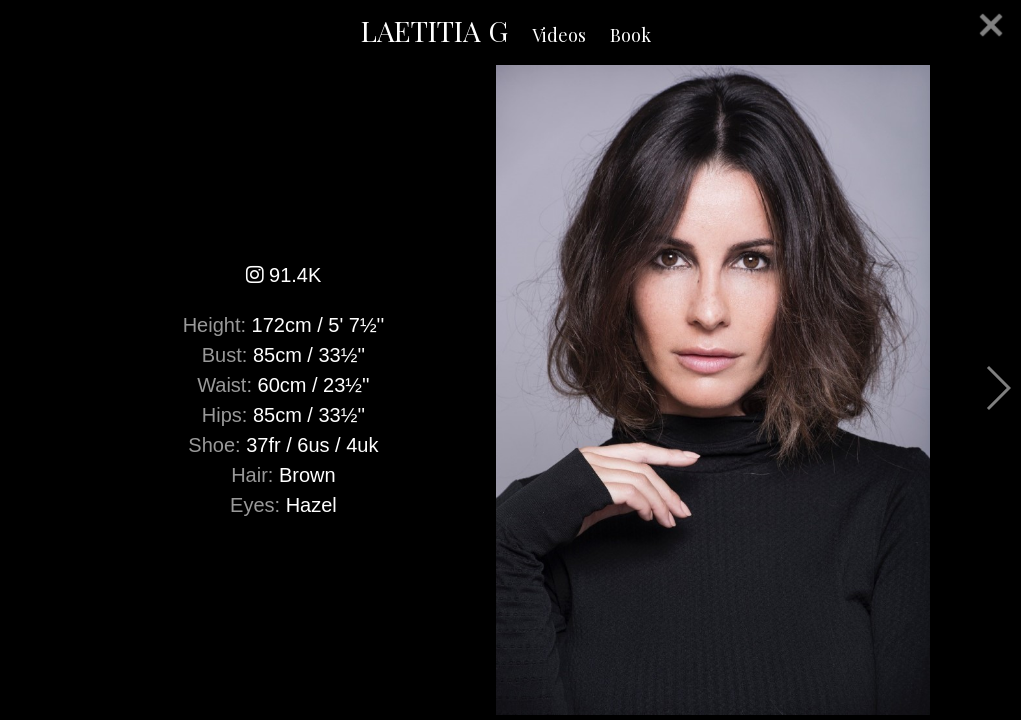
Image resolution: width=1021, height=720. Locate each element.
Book (630, 35)
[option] (510, 390)
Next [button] (997, 388)
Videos (559, 35)
